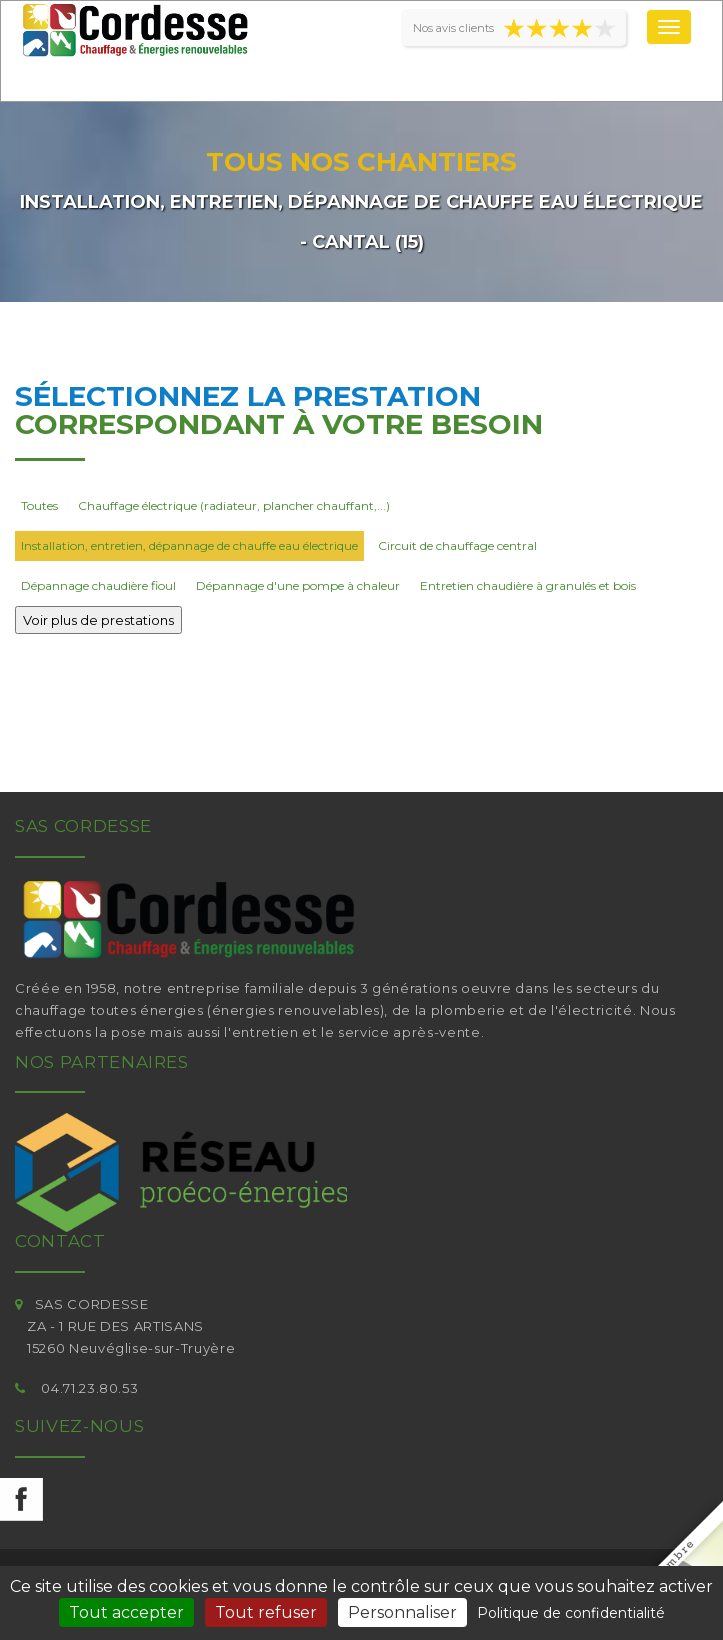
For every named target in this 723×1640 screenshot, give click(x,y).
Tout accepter (126, 1612)
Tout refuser (266, 1612)
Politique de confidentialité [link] (571, 1613)
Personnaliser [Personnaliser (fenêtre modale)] (402, 1612)
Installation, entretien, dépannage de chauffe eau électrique (189, 545)
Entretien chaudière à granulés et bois (528, 585)
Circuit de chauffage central (457, 545)
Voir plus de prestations (98, 620)
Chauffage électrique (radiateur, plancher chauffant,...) (234, 505)
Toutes (39, 505)
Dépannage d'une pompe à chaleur (298, 585)
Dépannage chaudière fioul (98, 585)
